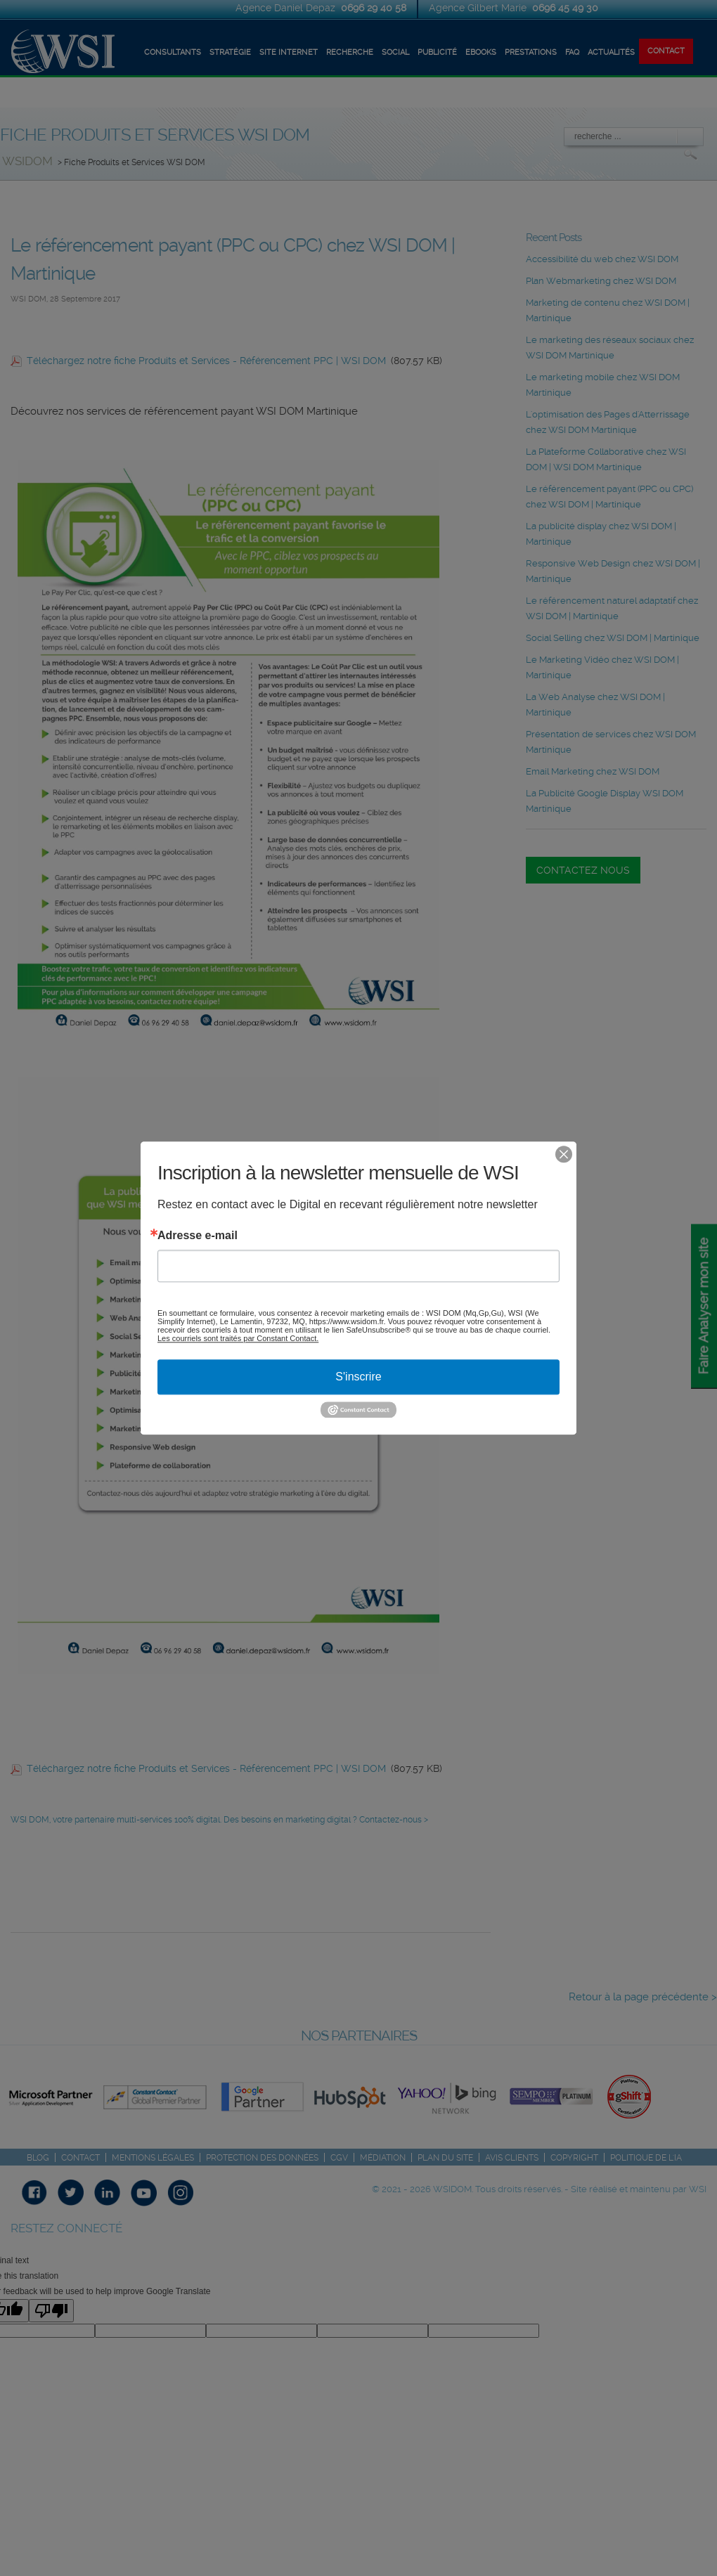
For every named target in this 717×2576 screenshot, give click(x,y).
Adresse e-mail (197, 1235)
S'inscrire (358, 1377)
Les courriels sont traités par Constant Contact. (237, 1338)
